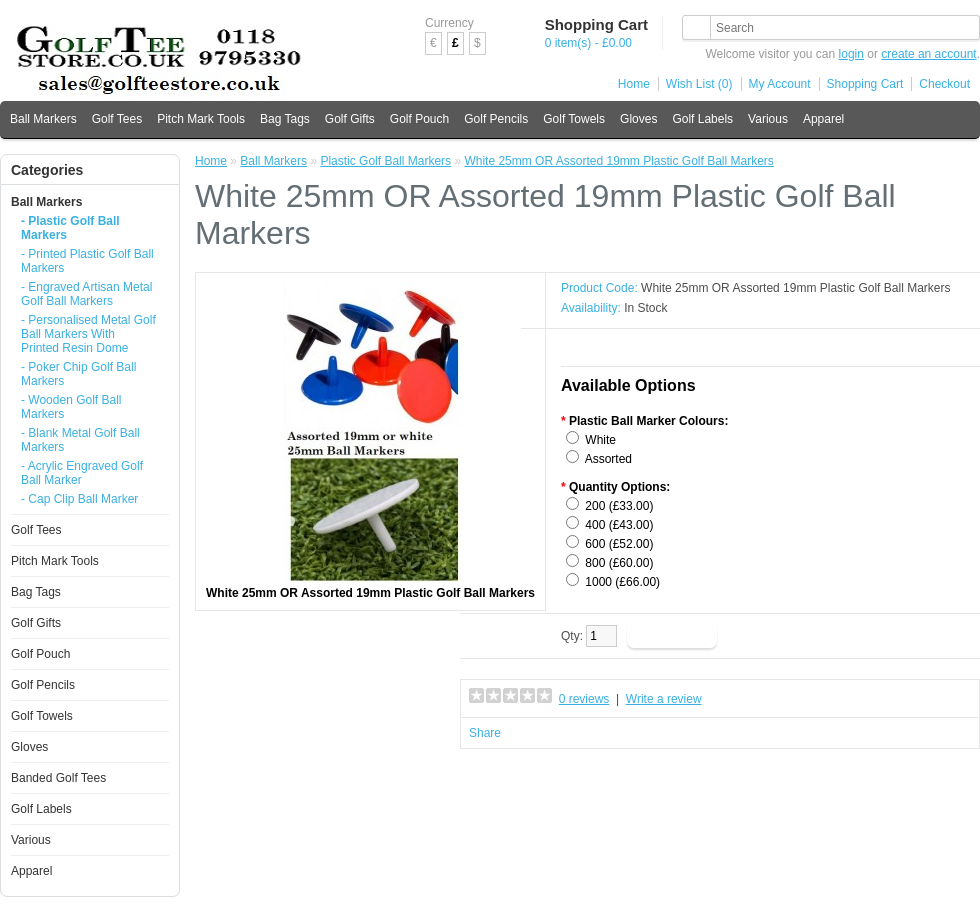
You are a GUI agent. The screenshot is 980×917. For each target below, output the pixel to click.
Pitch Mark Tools (201, 119)
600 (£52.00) (619, 544)
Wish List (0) (699, 84)
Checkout (944, 84)
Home (634, 84)
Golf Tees (117, 119)
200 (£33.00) (619, 506)
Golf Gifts (350, 119)
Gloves (638, 119)
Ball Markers (43, 119)
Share (485, 733)
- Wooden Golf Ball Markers (71, 407)
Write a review (664, 699)
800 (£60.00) (619, 563)
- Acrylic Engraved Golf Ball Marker (82, 473)
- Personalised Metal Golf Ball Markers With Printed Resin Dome (88, 334)
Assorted (608, 459)
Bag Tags (285, 119)
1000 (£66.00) (622, 582)
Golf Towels (574, 119)
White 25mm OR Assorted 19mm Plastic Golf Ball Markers (618, 161)
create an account (928, 54)
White (600, 440)
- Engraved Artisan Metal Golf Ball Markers (86, 294)
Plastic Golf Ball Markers (385, 161)
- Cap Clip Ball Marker (79, 499)
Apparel (823, 119)
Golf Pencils (496, 119)
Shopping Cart (865, 84)
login (851, 54)
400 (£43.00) (619, 525)
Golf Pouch (419, 119)
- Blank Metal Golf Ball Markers (80, 440)
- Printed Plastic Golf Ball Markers (87, 261)
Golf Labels (702, 119)
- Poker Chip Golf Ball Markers (78, 374)
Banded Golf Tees (58, 778)
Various (768, 119)
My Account (780, 84)
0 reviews (584, 699)
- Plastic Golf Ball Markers (70, 228)
